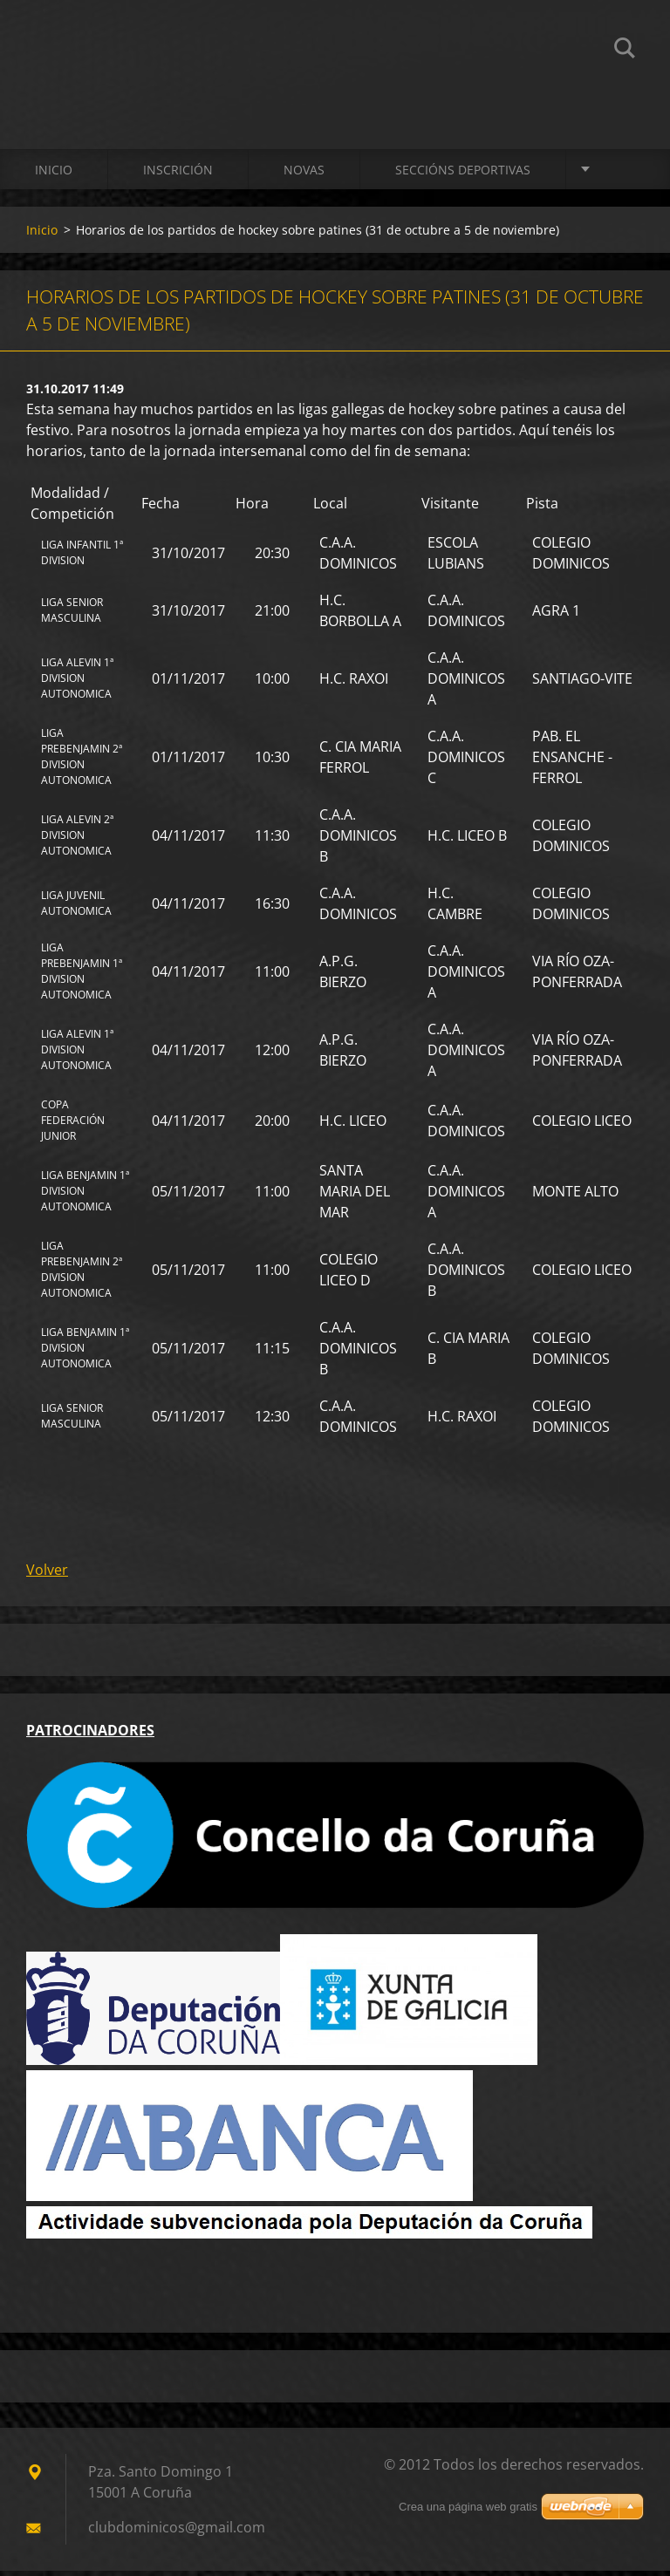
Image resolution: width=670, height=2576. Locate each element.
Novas (304, 174)
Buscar (624, 50)
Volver (47, 1574)
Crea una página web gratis (468, 2511)
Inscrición (178, 174)
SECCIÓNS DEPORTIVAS (462, 174)
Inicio (53, 174)
